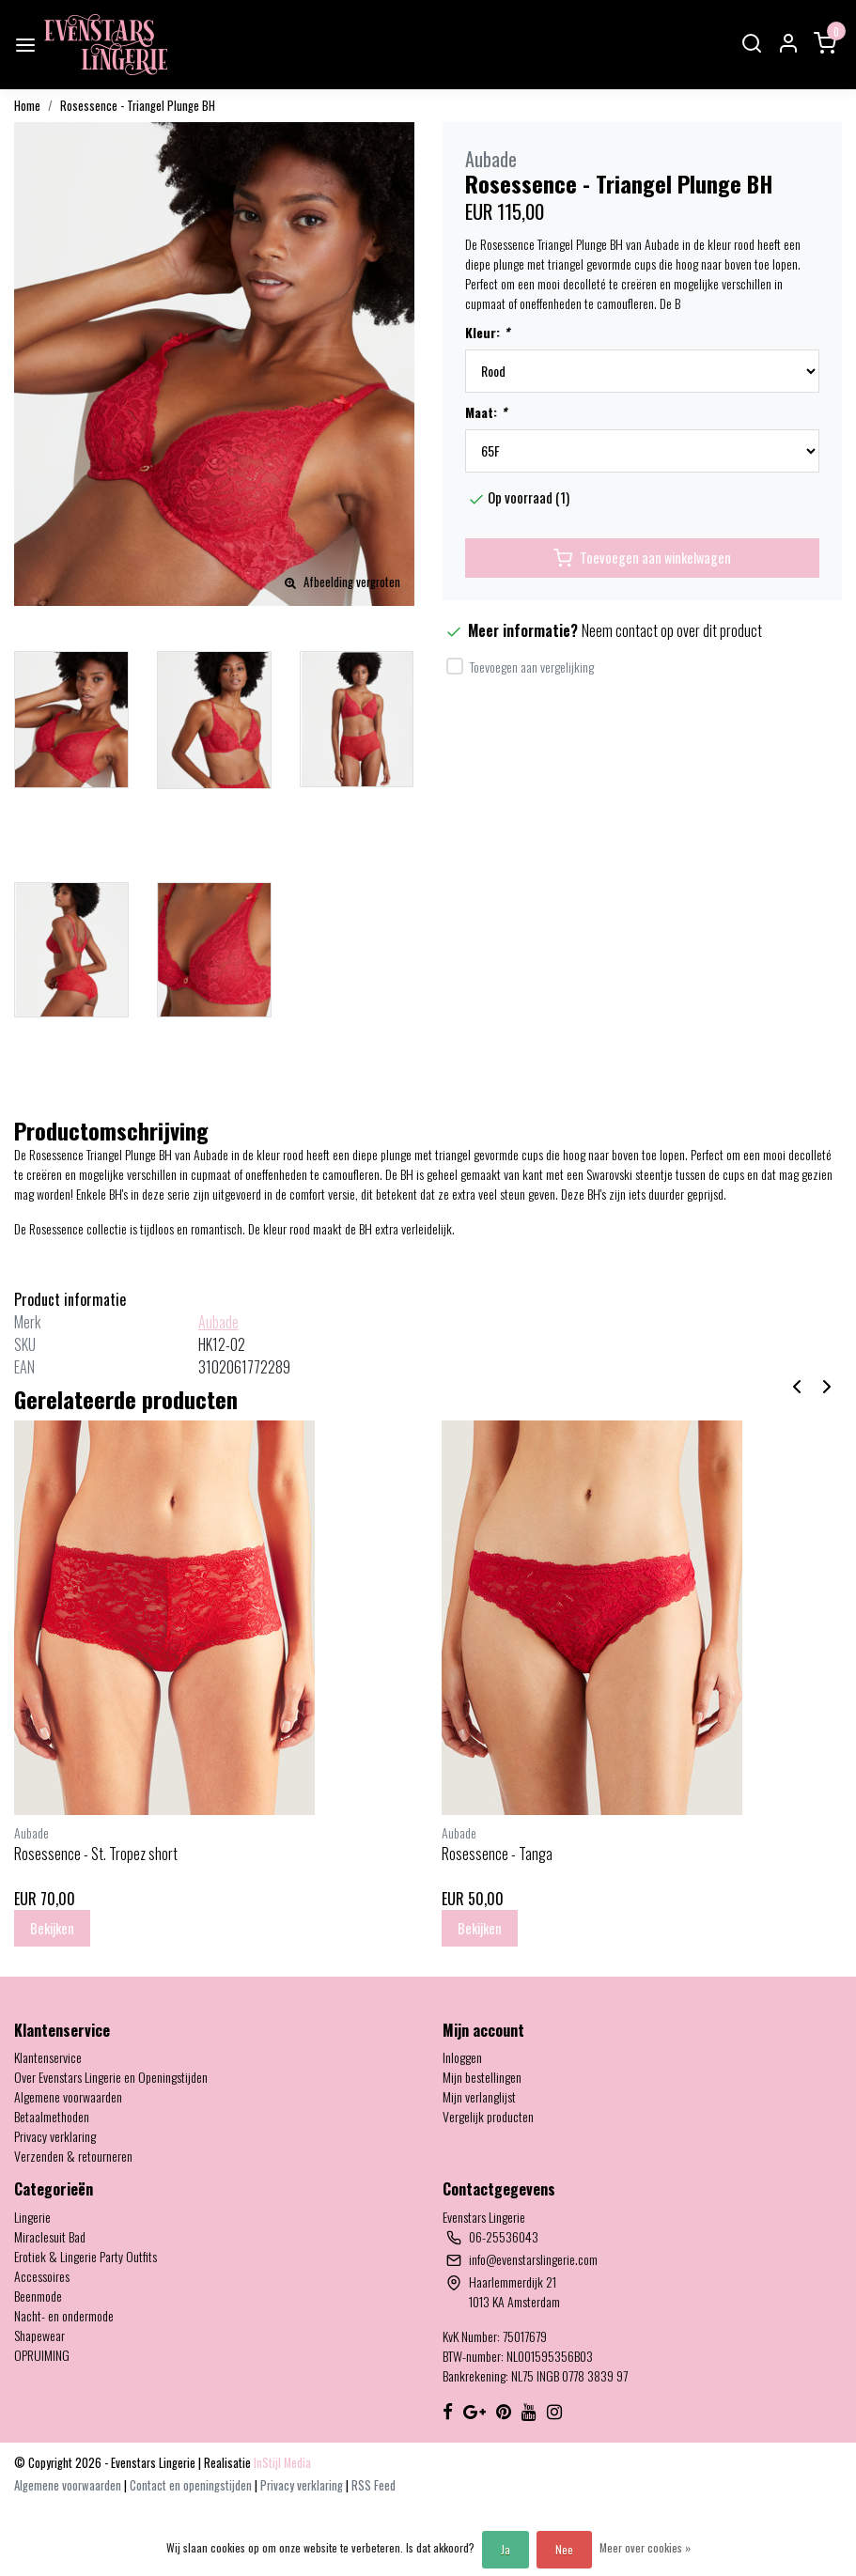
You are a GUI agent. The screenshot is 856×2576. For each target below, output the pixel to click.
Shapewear (39, 2335)
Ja (505, 2549)
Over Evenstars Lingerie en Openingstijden (111, 2077)
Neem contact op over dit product (672, 630)
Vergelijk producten (488, 2116)
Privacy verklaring (55, 2136)
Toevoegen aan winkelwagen (642, 558)
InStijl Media (281, 2463)
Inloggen (462, 2057)
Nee (564, 2549)
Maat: (485, 412)
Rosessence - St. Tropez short (96, 1853)
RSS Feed (373, 2485)
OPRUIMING (42, 2355)
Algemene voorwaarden (68, 2096)
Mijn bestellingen (482, 2077)
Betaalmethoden (51, 2116)
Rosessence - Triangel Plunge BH (137, 106)
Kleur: (487, 332)
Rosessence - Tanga (497, 1853)
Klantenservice (48, 2057)
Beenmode (38, 2295)
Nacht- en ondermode (64, 2315)
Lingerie (32, 2217)
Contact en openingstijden (192, 2485)
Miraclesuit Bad (50, 2236)
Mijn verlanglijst (479, 2096)
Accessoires (42, 2276)
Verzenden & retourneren (73, 2155)
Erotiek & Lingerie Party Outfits (85, 2256)
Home (27, 106)
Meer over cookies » (645, 2547)
